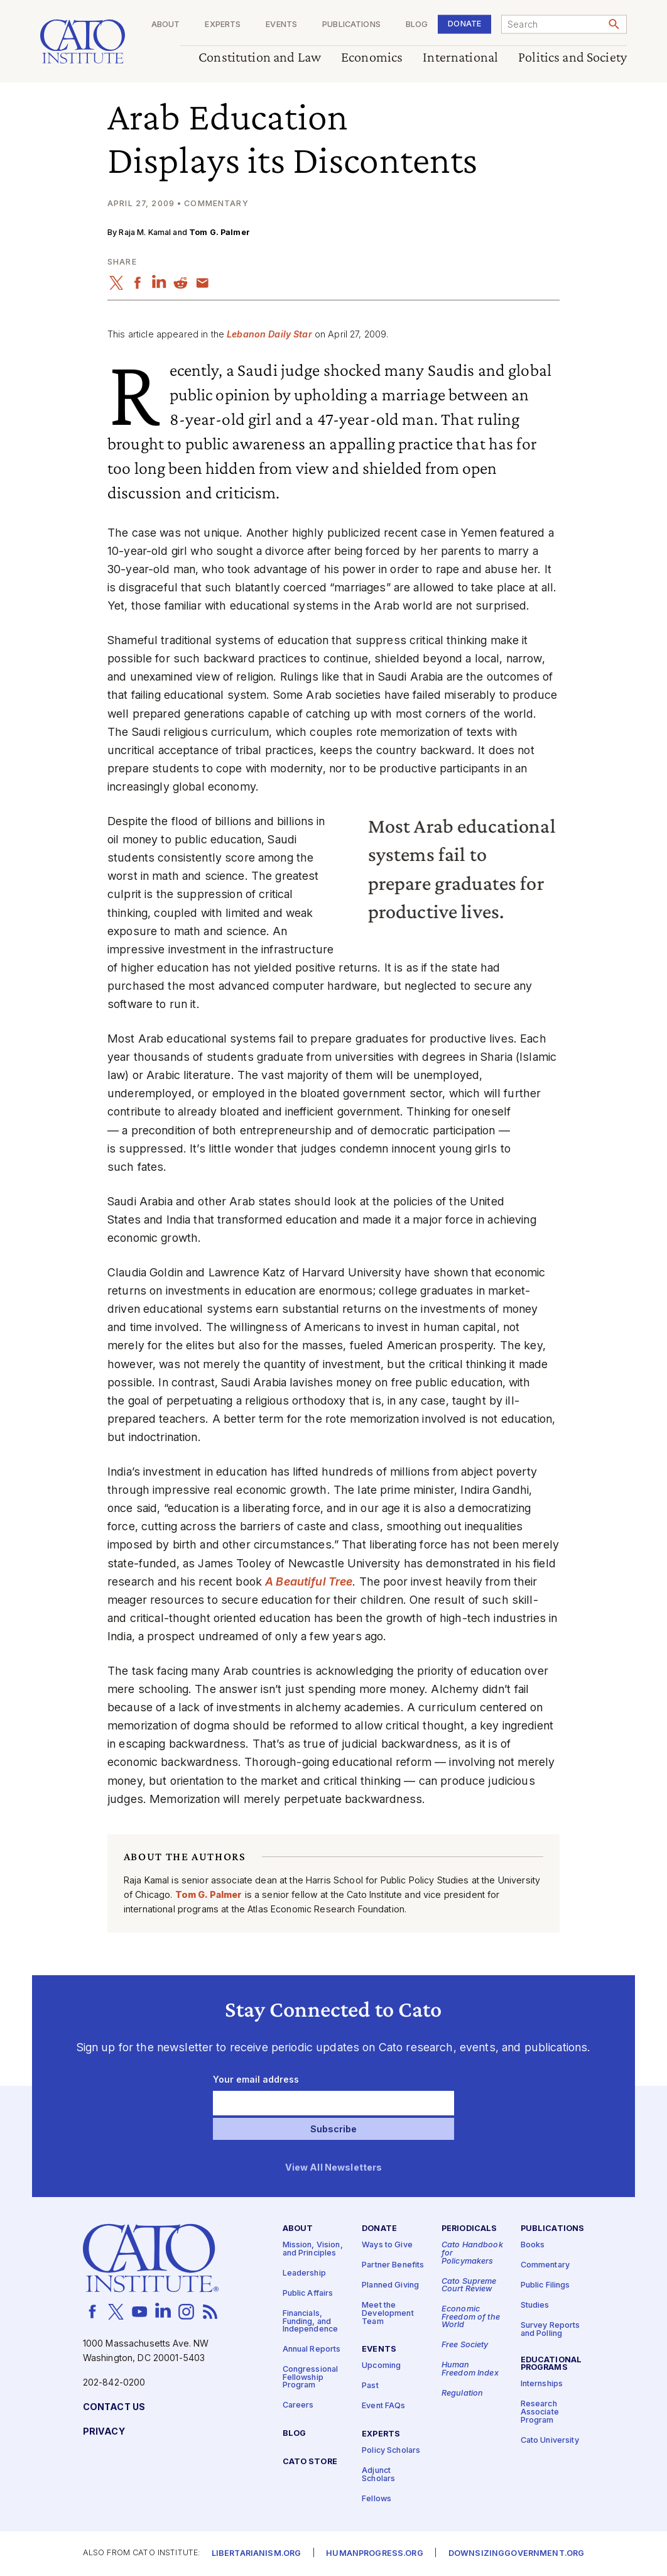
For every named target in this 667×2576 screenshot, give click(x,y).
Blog (417, 25)
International (460, 57)
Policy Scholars (391, 2451)
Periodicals (469, 2229)
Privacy (104, 2431)
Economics (372, 57)
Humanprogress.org (374, 2554)
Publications (351, 25)
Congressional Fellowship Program (311, 2377)
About (165, 25)
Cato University (550, 2440)
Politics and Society (572, 57)
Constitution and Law (259, 57)
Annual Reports (312, 2349)
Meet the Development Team (388, 2314)
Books (533, 2246)
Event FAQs (383, 2407)
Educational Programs (551, 2364)
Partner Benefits (393, 2266)
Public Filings (545, 2286)
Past (370, 2386)
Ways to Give (387, 2246)
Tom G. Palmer (219, 232)
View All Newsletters (333, 2168)
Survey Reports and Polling (550, 2330)
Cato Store (310, 2462)
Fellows (376, 2499)
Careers (298, 2406)
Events (281, 25)
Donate (464, 23)
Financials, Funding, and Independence (311, 2321)
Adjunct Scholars (378, 2475)
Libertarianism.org (256, 2554)
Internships (542, 2385)
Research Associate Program (540, 2413)
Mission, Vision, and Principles (313, 2250)
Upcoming (381, 2366)
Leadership (304, 2273)
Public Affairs (308, 2293)
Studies (535, 2306)
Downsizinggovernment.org (516, 2554)
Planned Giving (390, 2286)
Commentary (545, 2266)
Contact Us (114, 2407)
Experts (223, 25)
